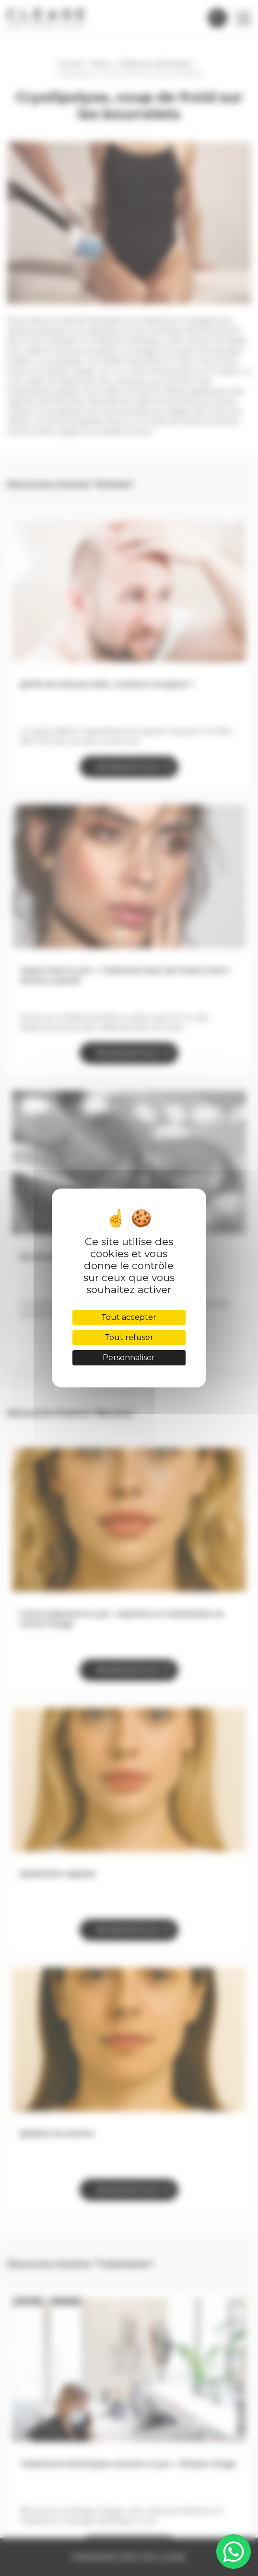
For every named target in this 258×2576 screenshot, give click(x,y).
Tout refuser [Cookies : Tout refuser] (129, 1337)
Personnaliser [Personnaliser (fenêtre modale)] (129, 1357)
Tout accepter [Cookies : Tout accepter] (128, 1317)
